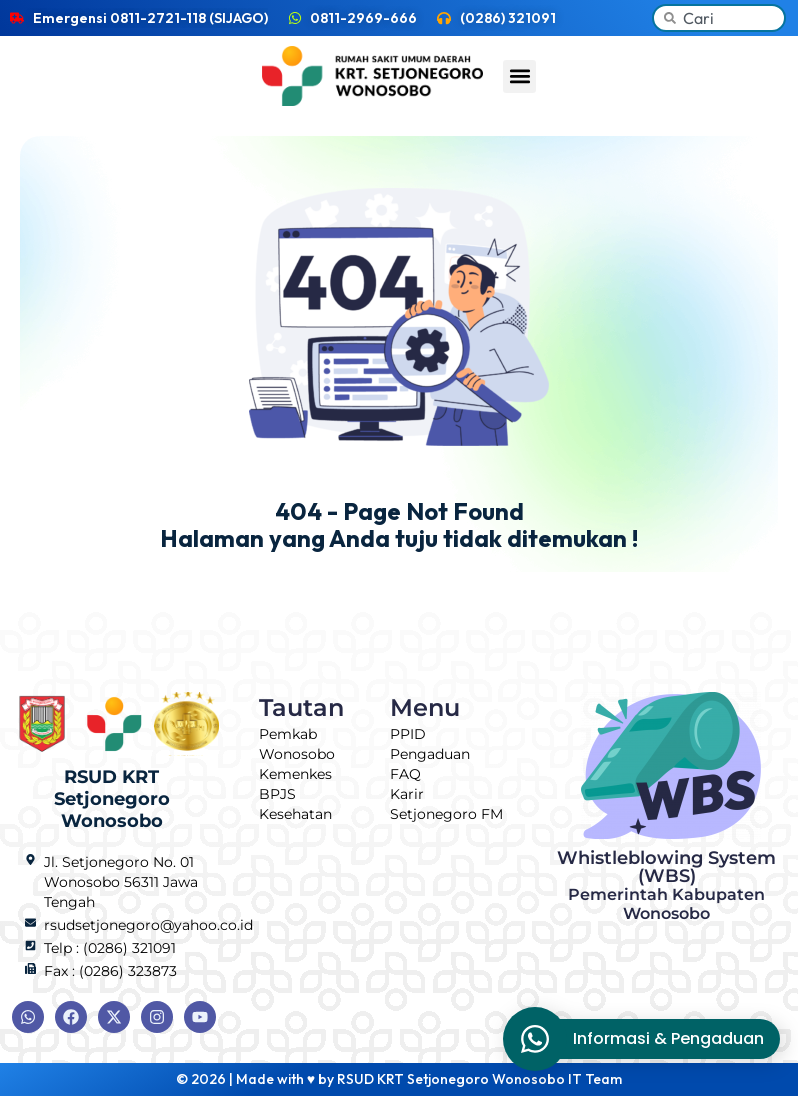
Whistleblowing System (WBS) (666, 885)
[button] (519, 76)
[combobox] (719, 18)
